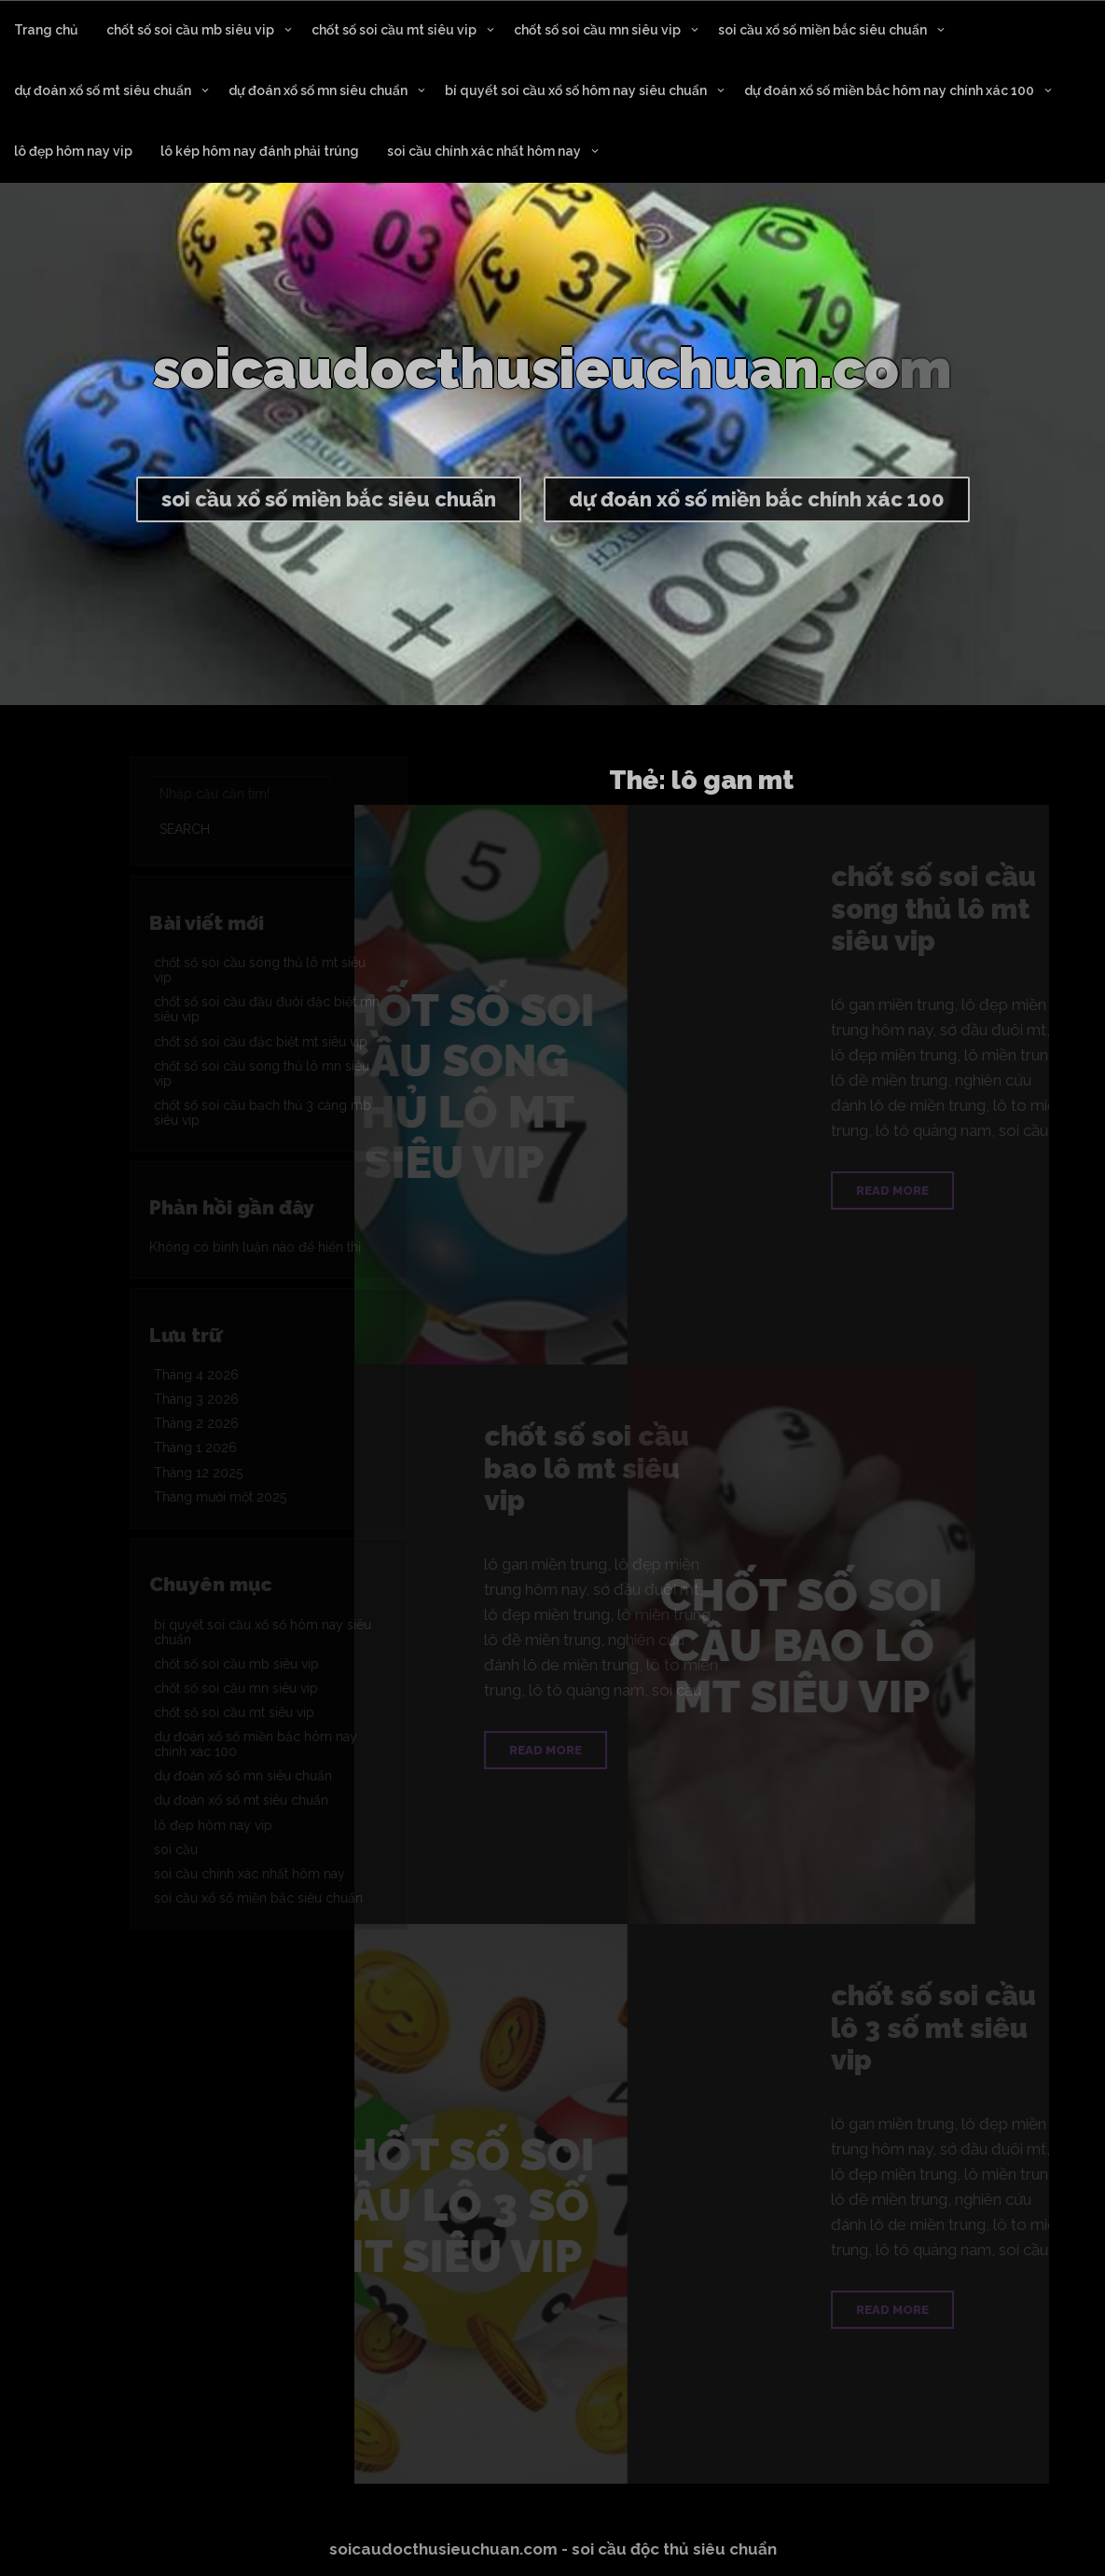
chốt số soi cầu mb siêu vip (190, 29)
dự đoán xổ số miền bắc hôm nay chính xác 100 (889, 90)
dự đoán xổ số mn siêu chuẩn (317, 90)
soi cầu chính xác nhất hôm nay (484, 151)
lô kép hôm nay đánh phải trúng (259, 151)
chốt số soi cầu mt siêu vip (394, 29)
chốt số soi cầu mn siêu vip (597, 29)
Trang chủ (46, 29)
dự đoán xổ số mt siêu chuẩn (102, 90)
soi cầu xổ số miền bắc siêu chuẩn (822, 29)
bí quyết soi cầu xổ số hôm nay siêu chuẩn (576, 90)
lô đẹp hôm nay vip (73, 151)
